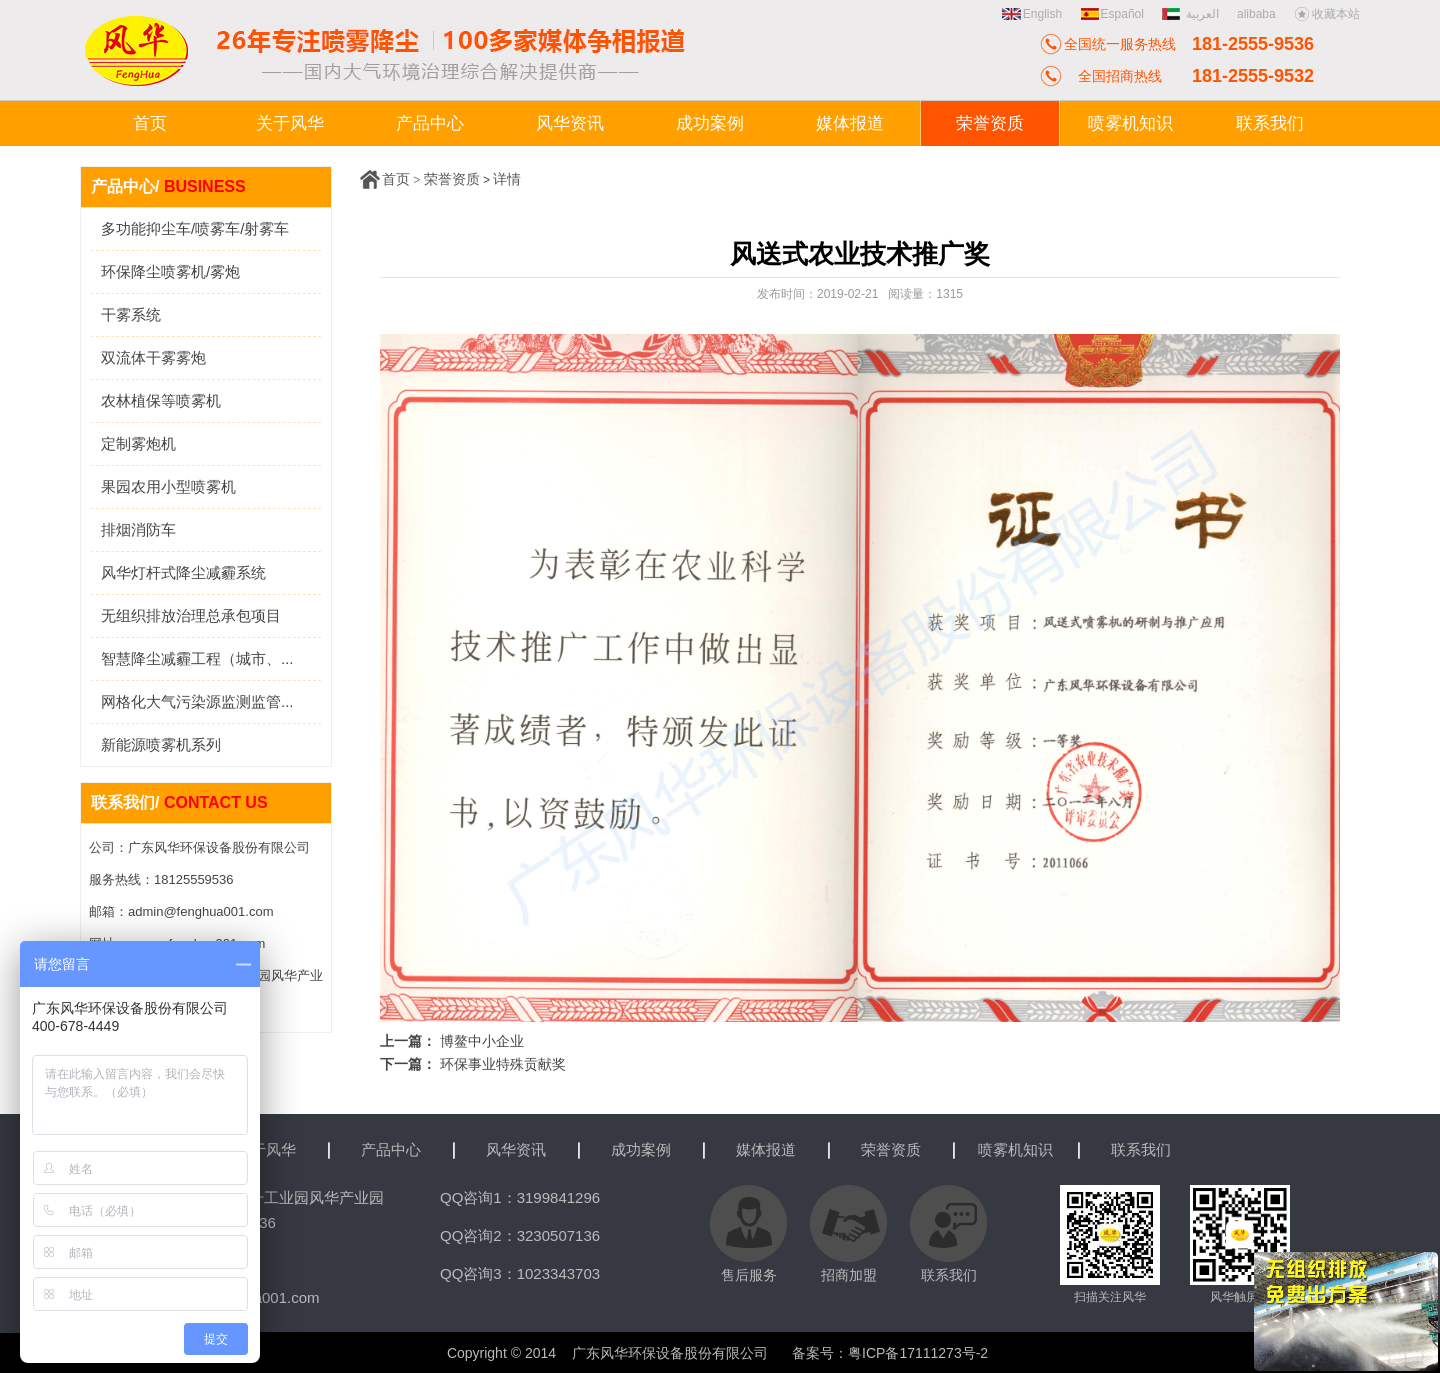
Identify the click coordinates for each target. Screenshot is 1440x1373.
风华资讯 (516, 1149)
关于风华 (266, 1149)
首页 (396, 179)
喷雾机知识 (1015, 1149)
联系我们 (1141, 1149)
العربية (1192, 14)
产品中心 (391, 1149)
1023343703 (558, 1273)
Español (1112, 14)
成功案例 (641, 1149)
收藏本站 (1327, 14)
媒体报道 (766, 1149)
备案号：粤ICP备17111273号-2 (890, 1353)
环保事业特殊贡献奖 (503, 1064)
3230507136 (558, 1235)
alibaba (1256, 14)
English (1032, 14)
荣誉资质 (452, 179)
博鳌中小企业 (482, 1041)
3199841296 (558, 1197)
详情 (507, 179)
